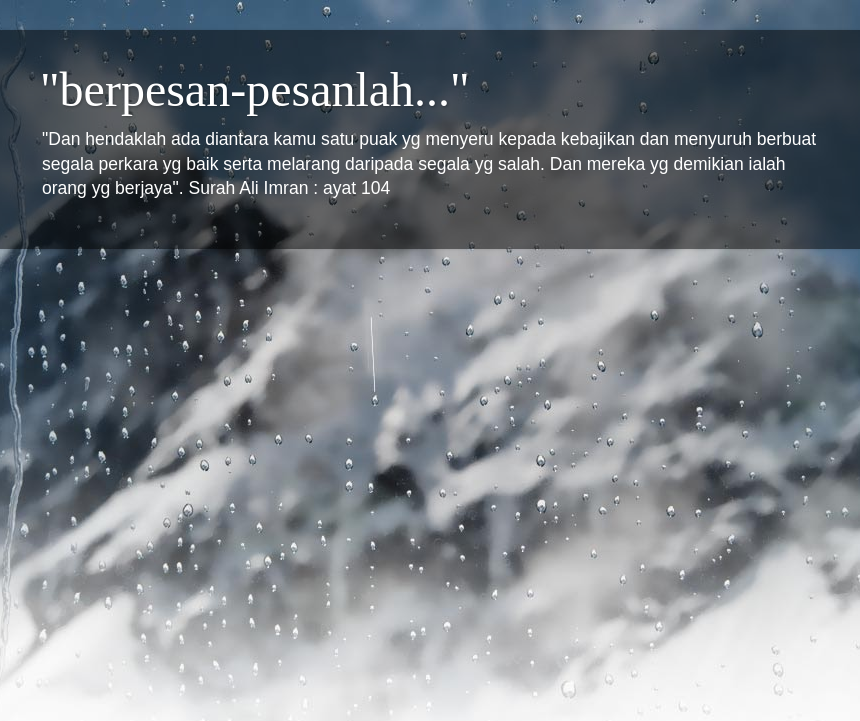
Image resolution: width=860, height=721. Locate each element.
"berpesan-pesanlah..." (255, 89)
